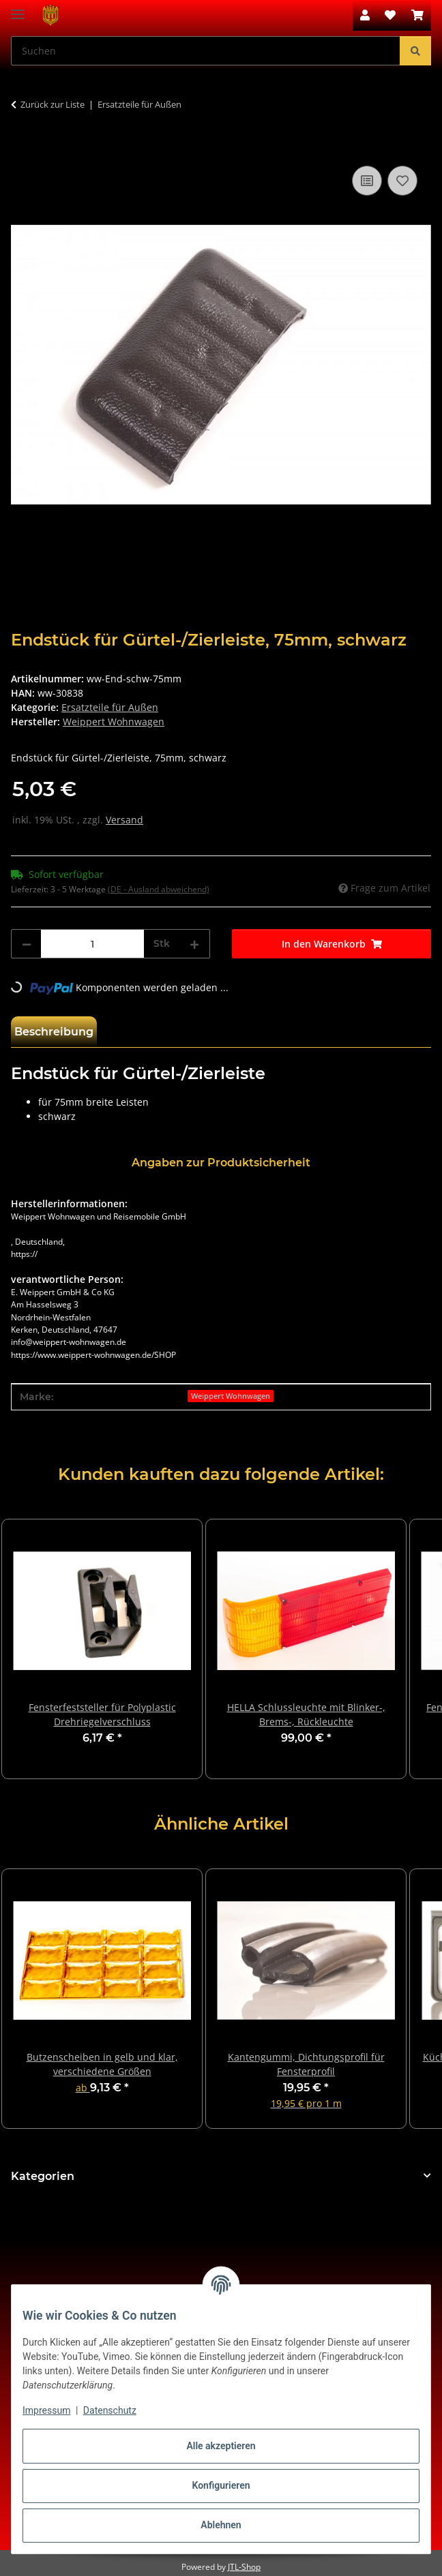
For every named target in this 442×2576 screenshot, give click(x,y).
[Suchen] (415, 50)
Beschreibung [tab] (53, 1031)
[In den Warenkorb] (22, 147)
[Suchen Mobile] (205, 50)
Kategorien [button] (42, 2176)
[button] (365, 15)
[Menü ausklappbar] (18, 8)
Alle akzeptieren (220, 2445)
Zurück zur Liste (52, 104)
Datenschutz (109, 2410)
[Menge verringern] (27, 944)
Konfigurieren (221, 2485)
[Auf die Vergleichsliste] (367, 181)
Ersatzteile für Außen (109, 707)
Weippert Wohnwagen (230, 1396)
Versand (124, 819)
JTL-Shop (244, 2567)
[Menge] (92, 944)
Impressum (46, 2410)
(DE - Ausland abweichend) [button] (158, 889)
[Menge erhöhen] (194, 944)
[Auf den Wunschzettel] (402, 181)
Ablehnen (221, 2524)
